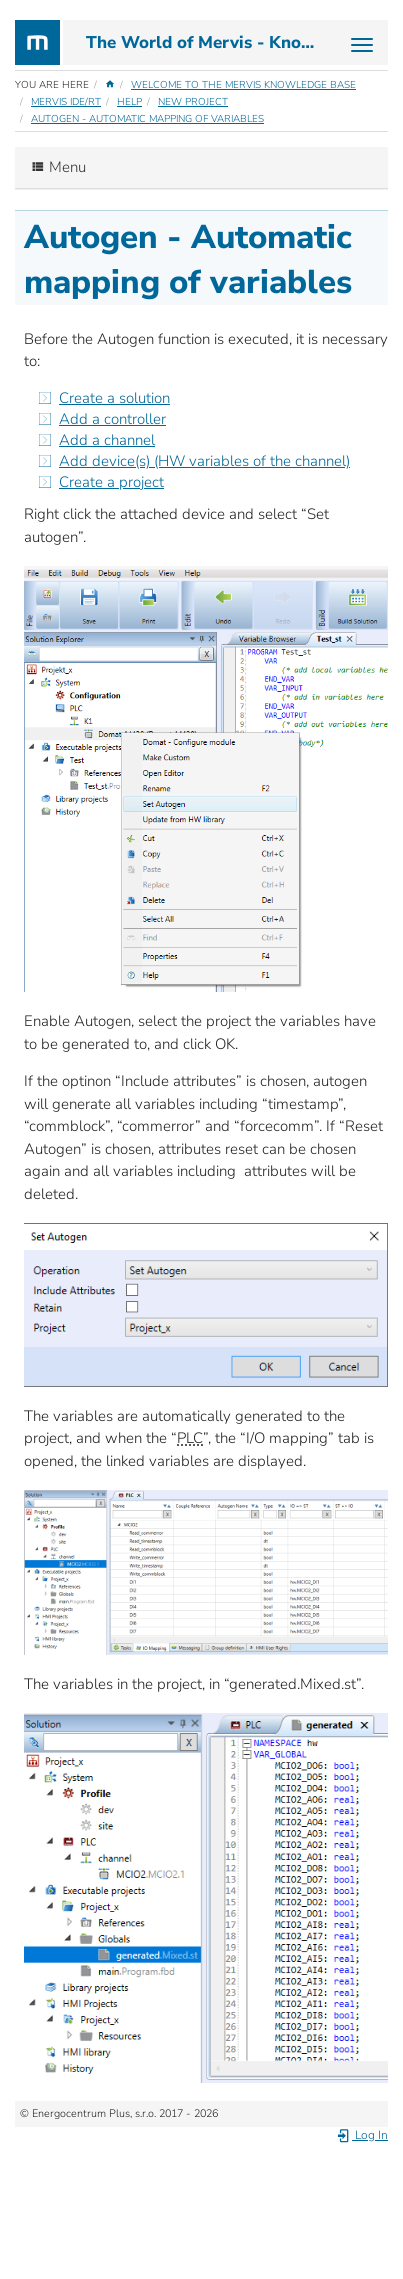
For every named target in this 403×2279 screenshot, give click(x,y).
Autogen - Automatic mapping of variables (147, 119)
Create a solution (114, 398)
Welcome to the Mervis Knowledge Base (243, 85)
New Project (193, 102)
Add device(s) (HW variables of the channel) (204, 461)
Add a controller (112, 419)
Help (129, 102)
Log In (362, 2135)
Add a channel (107, 440)
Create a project (111, 482)
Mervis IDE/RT (66, 102)
